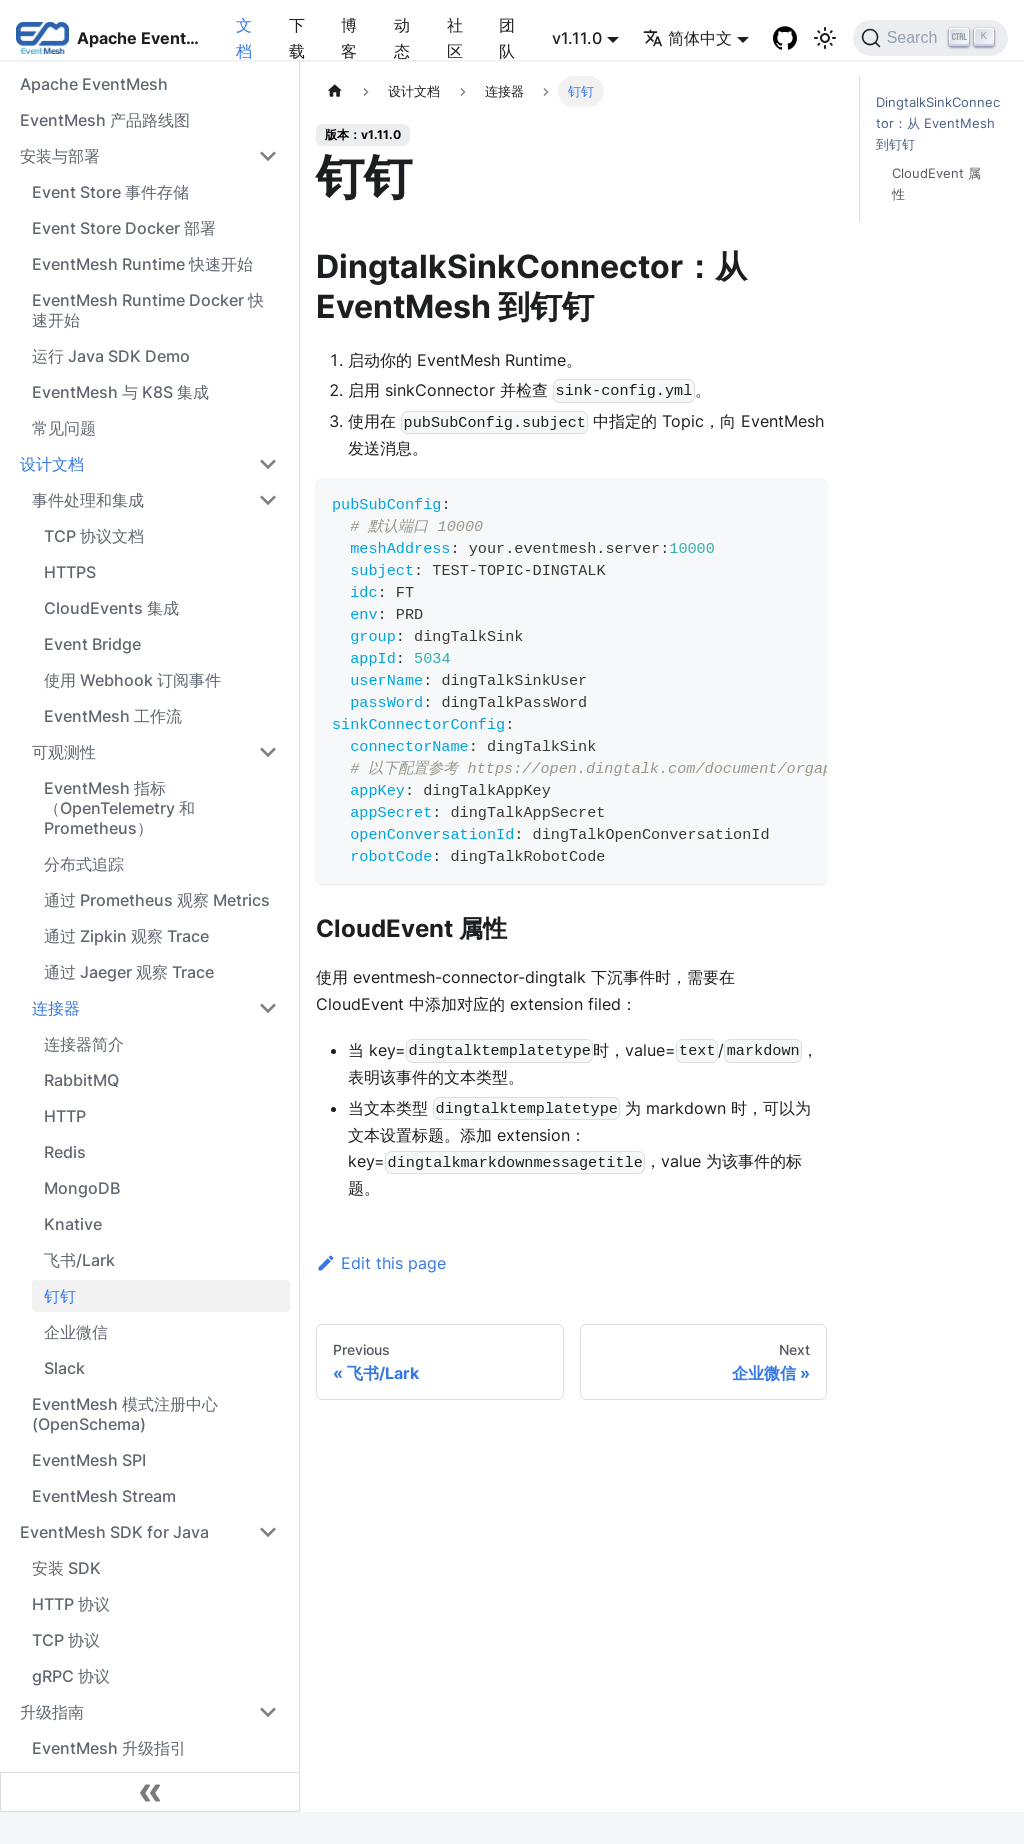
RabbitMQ (81, 1080)
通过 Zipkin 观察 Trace (126, 936)
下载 (297, 38)
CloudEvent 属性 (936, 184)
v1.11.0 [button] (577, 38)
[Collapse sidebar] (150, 1792)
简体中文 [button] (687, 38)
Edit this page (381, 1263)
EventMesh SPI (89, 1460)
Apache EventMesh (94, 84)
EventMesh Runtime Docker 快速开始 (148, 310)
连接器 (56, 1008)
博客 (349, 38)
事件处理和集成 (88, 500)
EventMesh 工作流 (113, 716)
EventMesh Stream (104, 1496)
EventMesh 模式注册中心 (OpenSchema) (125, 1414)
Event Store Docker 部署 (124, 228)
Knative (73, 1224)
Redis (65, 1152)
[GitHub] (785, 38)
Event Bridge (92, 644)
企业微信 (76, 1332)
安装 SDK (66, 1568)
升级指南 (52, 1712)
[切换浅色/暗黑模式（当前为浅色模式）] (825, 38)
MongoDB (82, 1188)
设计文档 (52, 464)
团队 (507, 38)
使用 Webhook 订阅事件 (132, 680)
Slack (64, 1368)
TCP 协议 (66, 1640)
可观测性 (64, 752)
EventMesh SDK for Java (114, 1532)
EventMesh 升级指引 (109, 1748)
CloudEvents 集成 (111, 608)
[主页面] (335, 91)
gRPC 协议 (71, 1676)
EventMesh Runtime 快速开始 (142, 264)
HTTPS (70, 572)
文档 (244, 38)
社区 (455, 38)
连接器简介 (84, 1044)
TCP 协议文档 (94, 536)
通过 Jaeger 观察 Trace (129, 972)
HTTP (65, 1116)
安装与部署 (60, 156)
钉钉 (60, 1296)
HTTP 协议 (71, 1604)
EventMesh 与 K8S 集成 (120, 392)
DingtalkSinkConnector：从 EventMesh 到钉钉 (938, 123)
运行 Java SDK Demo (111, 356)
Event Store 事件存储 (110, 192)
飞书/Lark (79, 1260)
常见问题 (64, 428)
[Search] (930, 38)
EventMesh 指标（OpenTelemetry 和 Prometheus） (119, 808)
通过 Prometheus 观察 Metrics (157, 900)
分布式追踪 (84, 864)
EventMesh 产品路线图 (105, 120)
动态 (402, 38)
